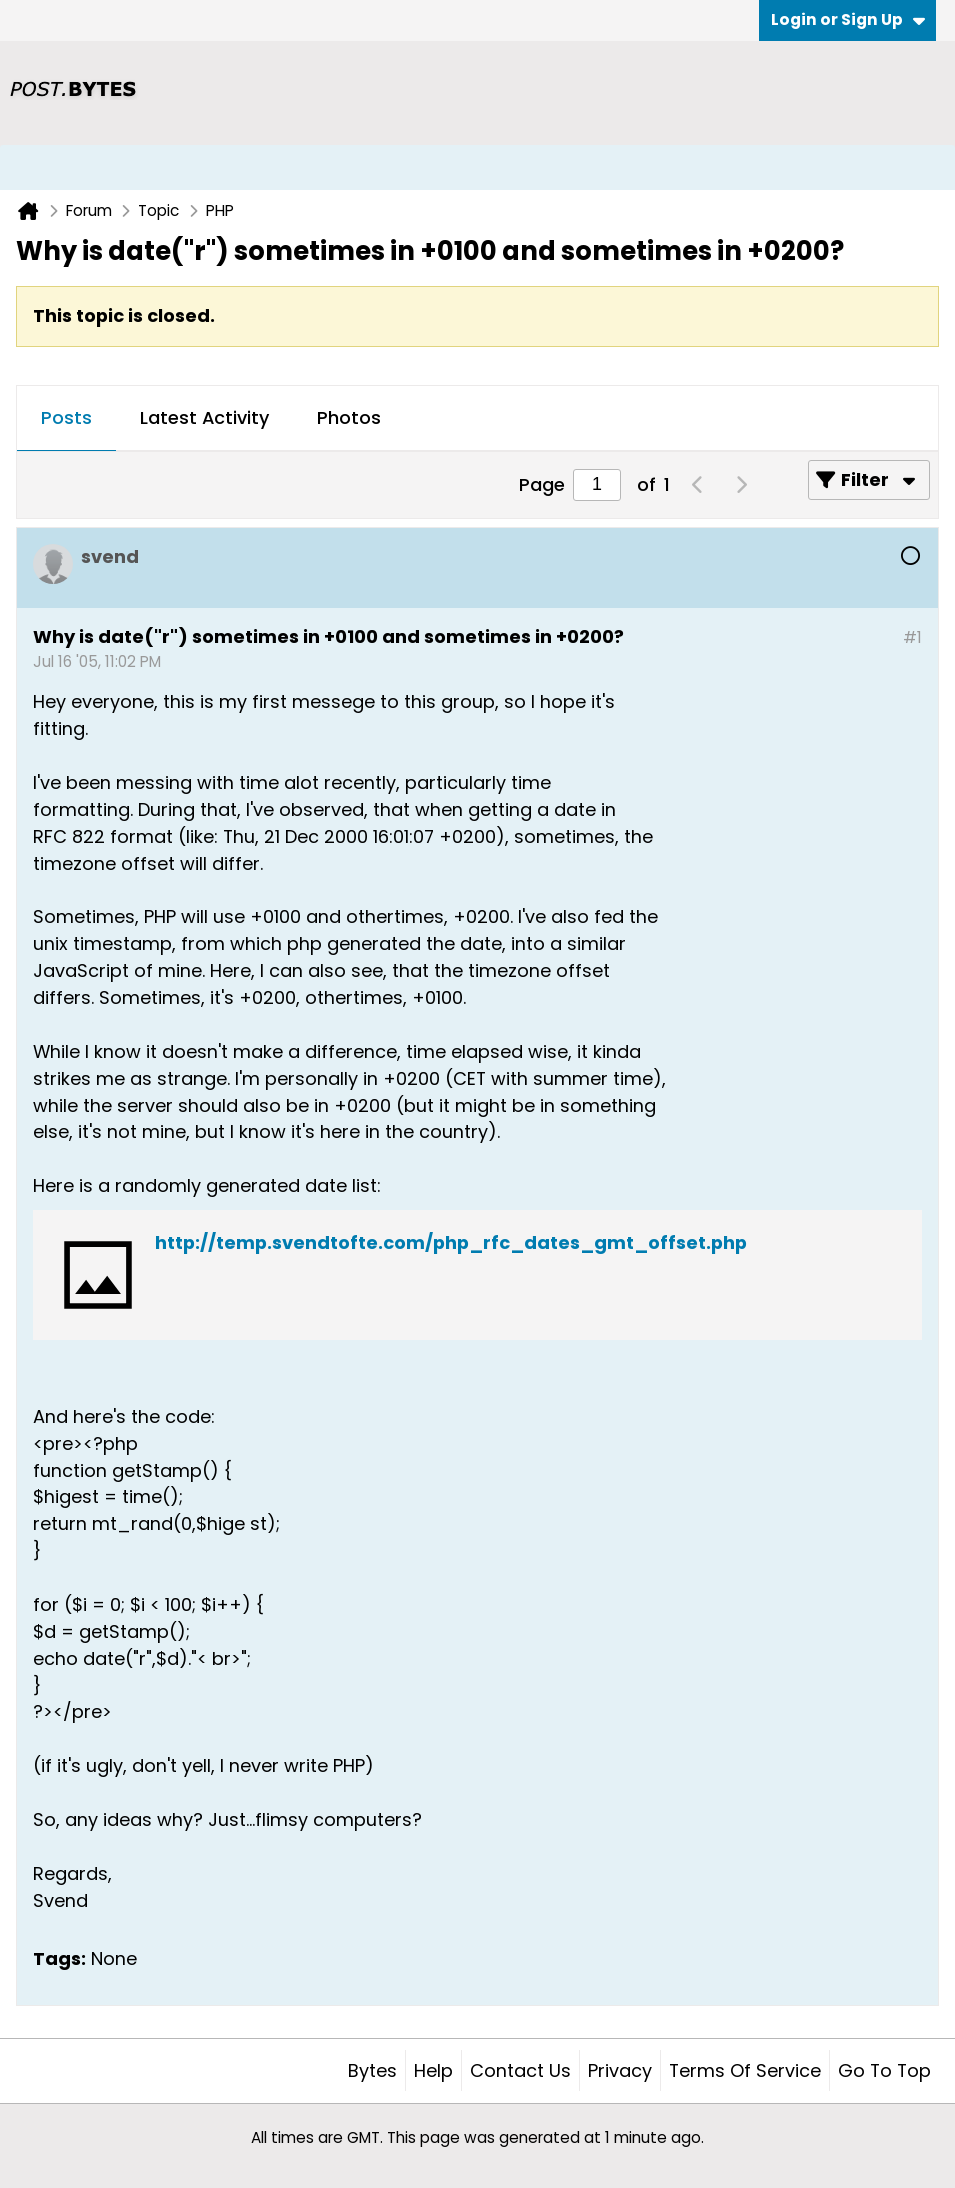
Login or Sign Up (848, 19)
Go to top (884, 2070)
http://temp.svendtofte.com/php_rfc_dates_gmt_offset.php (451, 1242)
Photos (349, 417)
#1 (912, 637)
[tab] (66, 419)
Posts (66, 417)
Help (433, 2070)
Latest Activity (204, 417)
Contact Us (520, 2070)
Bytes (372, 2070)
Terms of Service (745, 2070)
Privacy (620, 2070)
